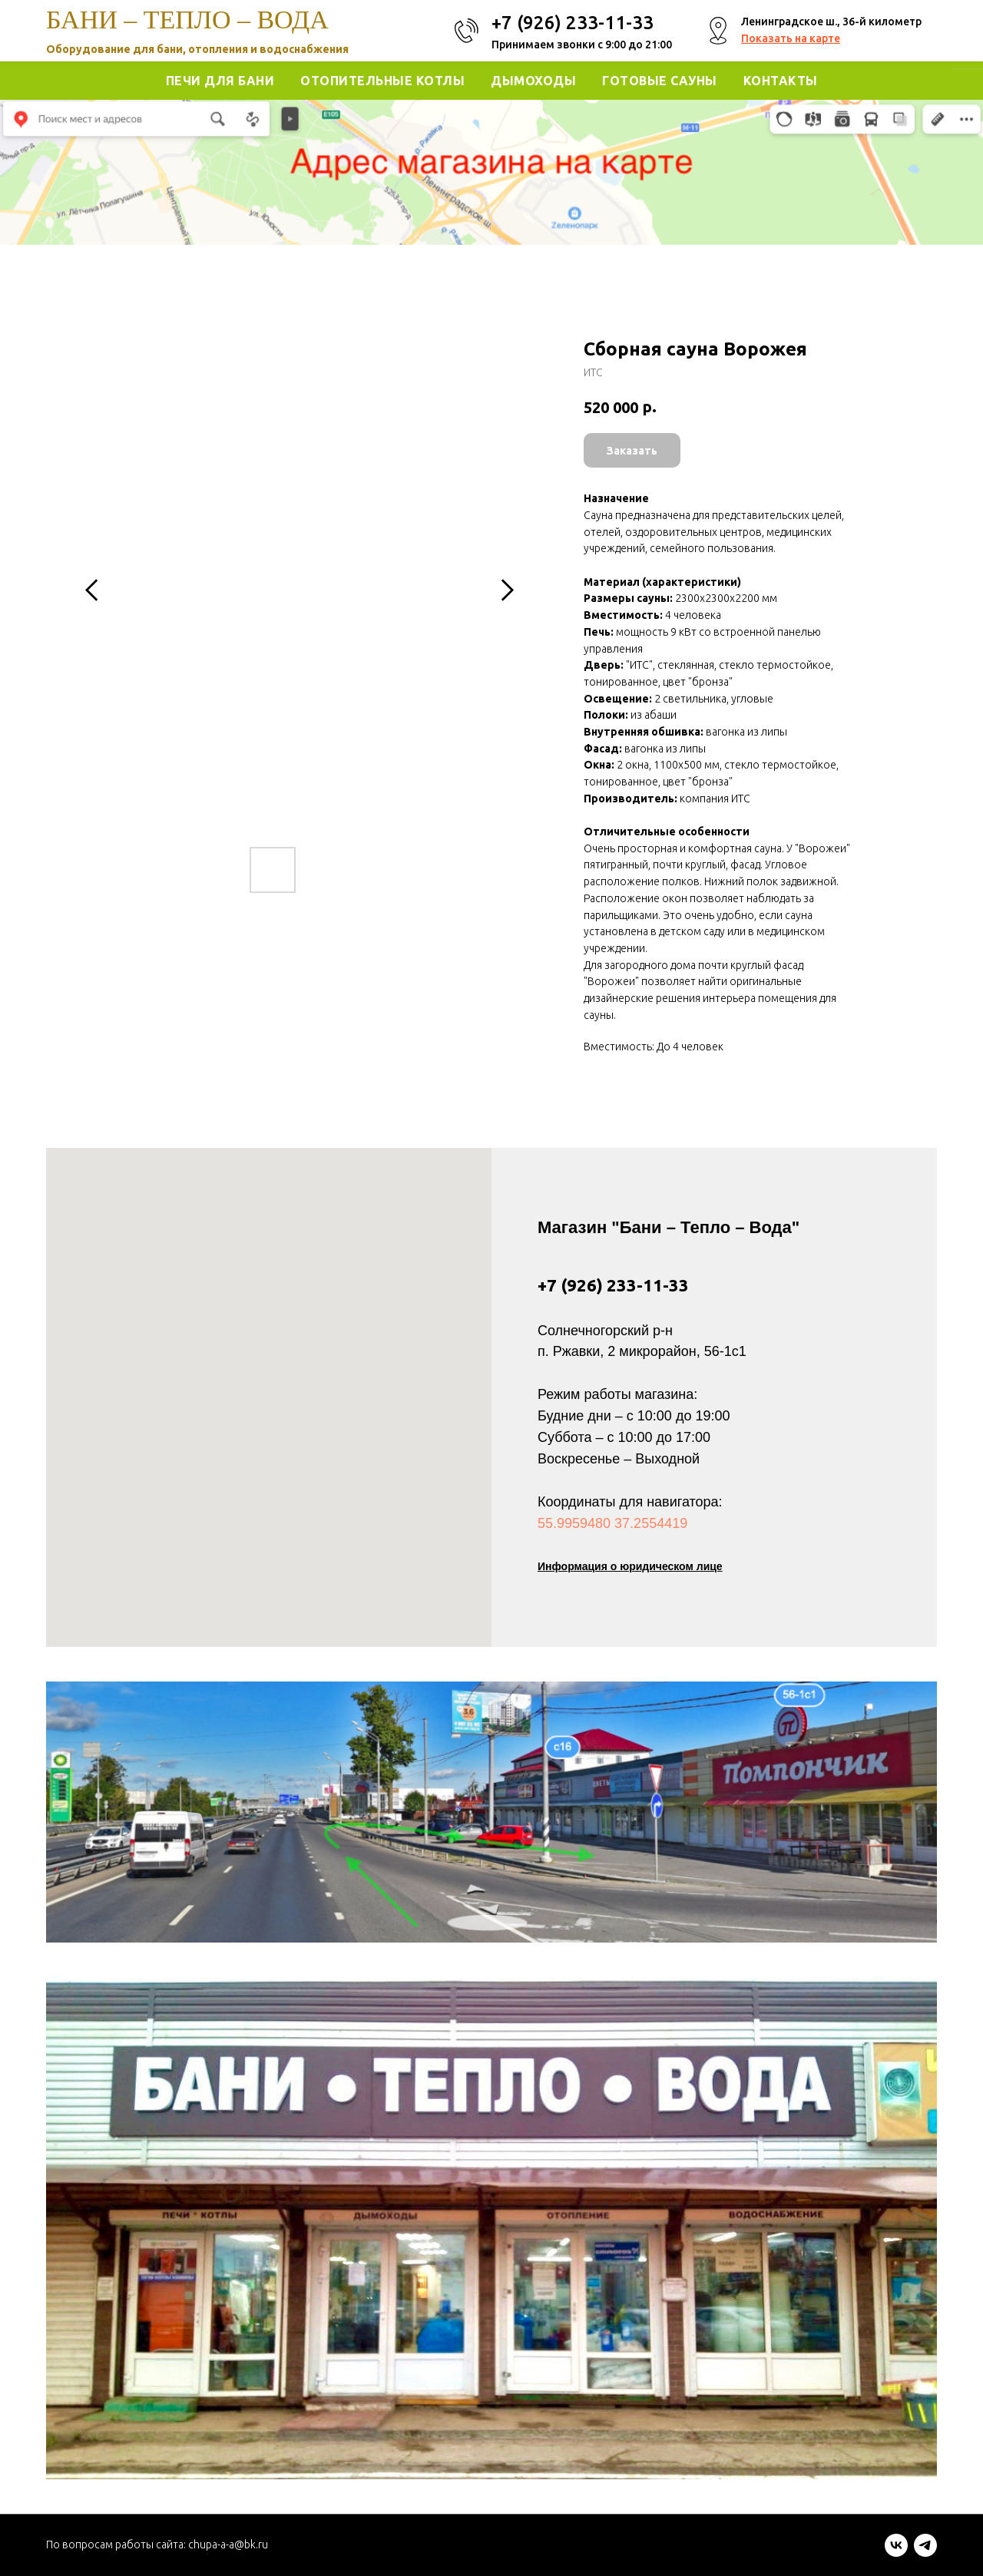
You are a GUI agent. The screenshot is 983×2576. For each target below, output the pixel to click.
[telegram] (925, 2552)
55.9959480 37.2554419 (612, 1523)
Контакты (780, 81)
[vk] (896, 2552)
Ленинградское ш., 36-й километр (831, 21)
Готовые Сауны (659, 81)
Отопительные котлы (382, 81)
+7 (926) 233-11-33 (613, 1285)
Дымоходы (533, 81)
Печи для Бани (220, 81)
